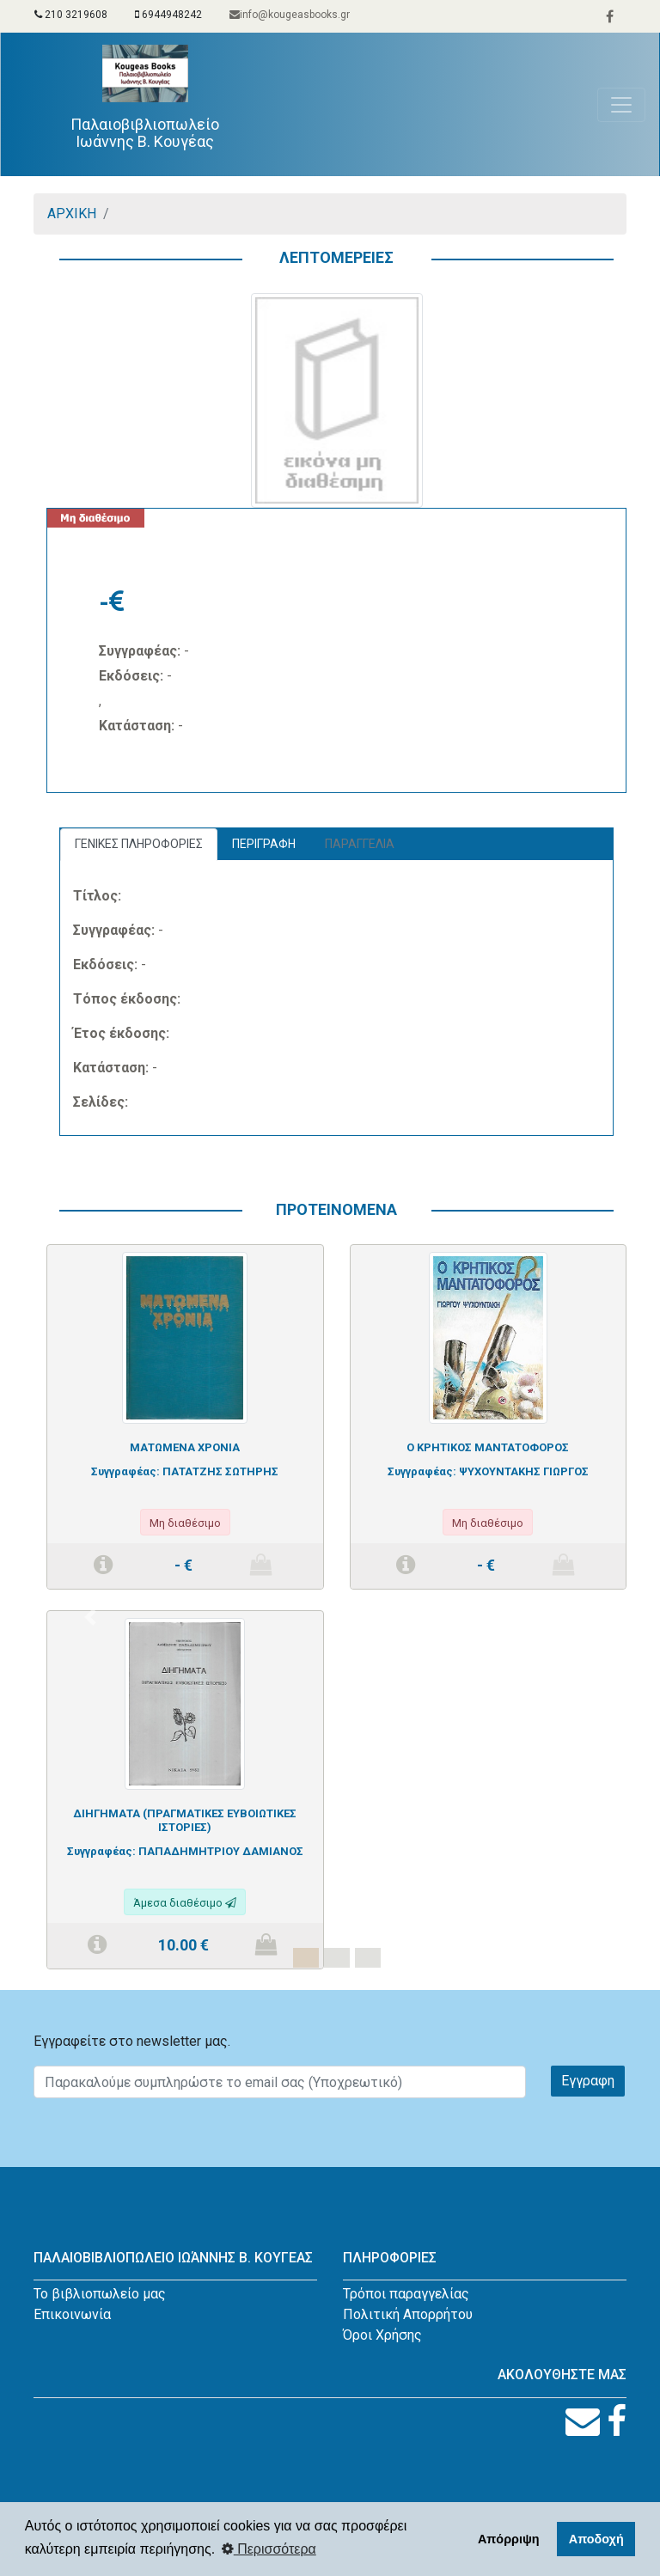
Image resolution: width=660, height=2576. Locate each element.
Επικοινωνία (72, 2314)
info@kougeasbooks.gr (289, 15)
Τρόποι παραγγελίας (406, 2294)
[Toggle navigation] (621, 105)
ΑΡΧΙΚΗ (71, 213)
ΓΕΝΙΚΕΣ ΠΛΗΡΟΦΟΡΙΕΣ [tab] (139, 844)
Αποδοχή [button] (596, 2539)
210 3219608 (70, 15)
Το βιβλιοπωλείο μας (100, 2294)
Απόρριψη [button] (509, 2539)
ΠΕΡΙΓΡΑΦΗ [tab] (264, 844)
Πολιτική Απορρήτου (408, 2314)
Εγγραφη (587, 2080)
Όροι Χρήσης (382, 2335)
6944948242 (168, 15)
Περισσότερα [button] (269, 2549)
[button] (89, 1617)
